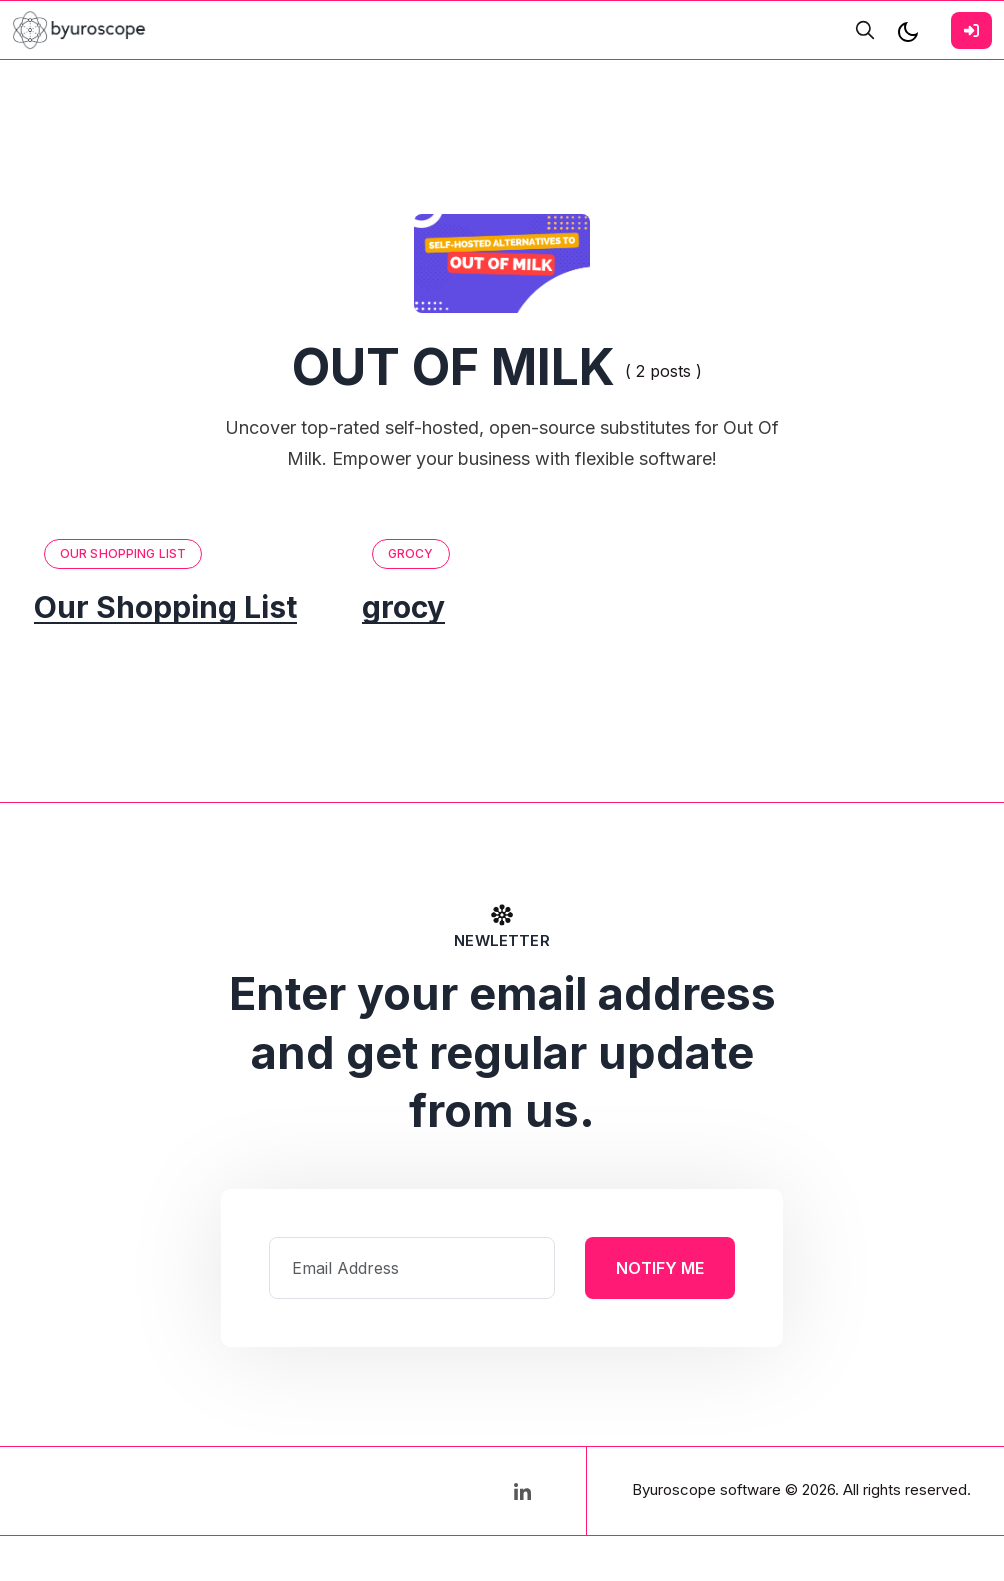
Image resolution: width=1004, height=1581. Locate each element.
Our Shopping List (123, 553)
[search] (865, 30)
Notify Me (660, 1268)
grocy (411, 553)
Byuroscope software (706, 1489)
